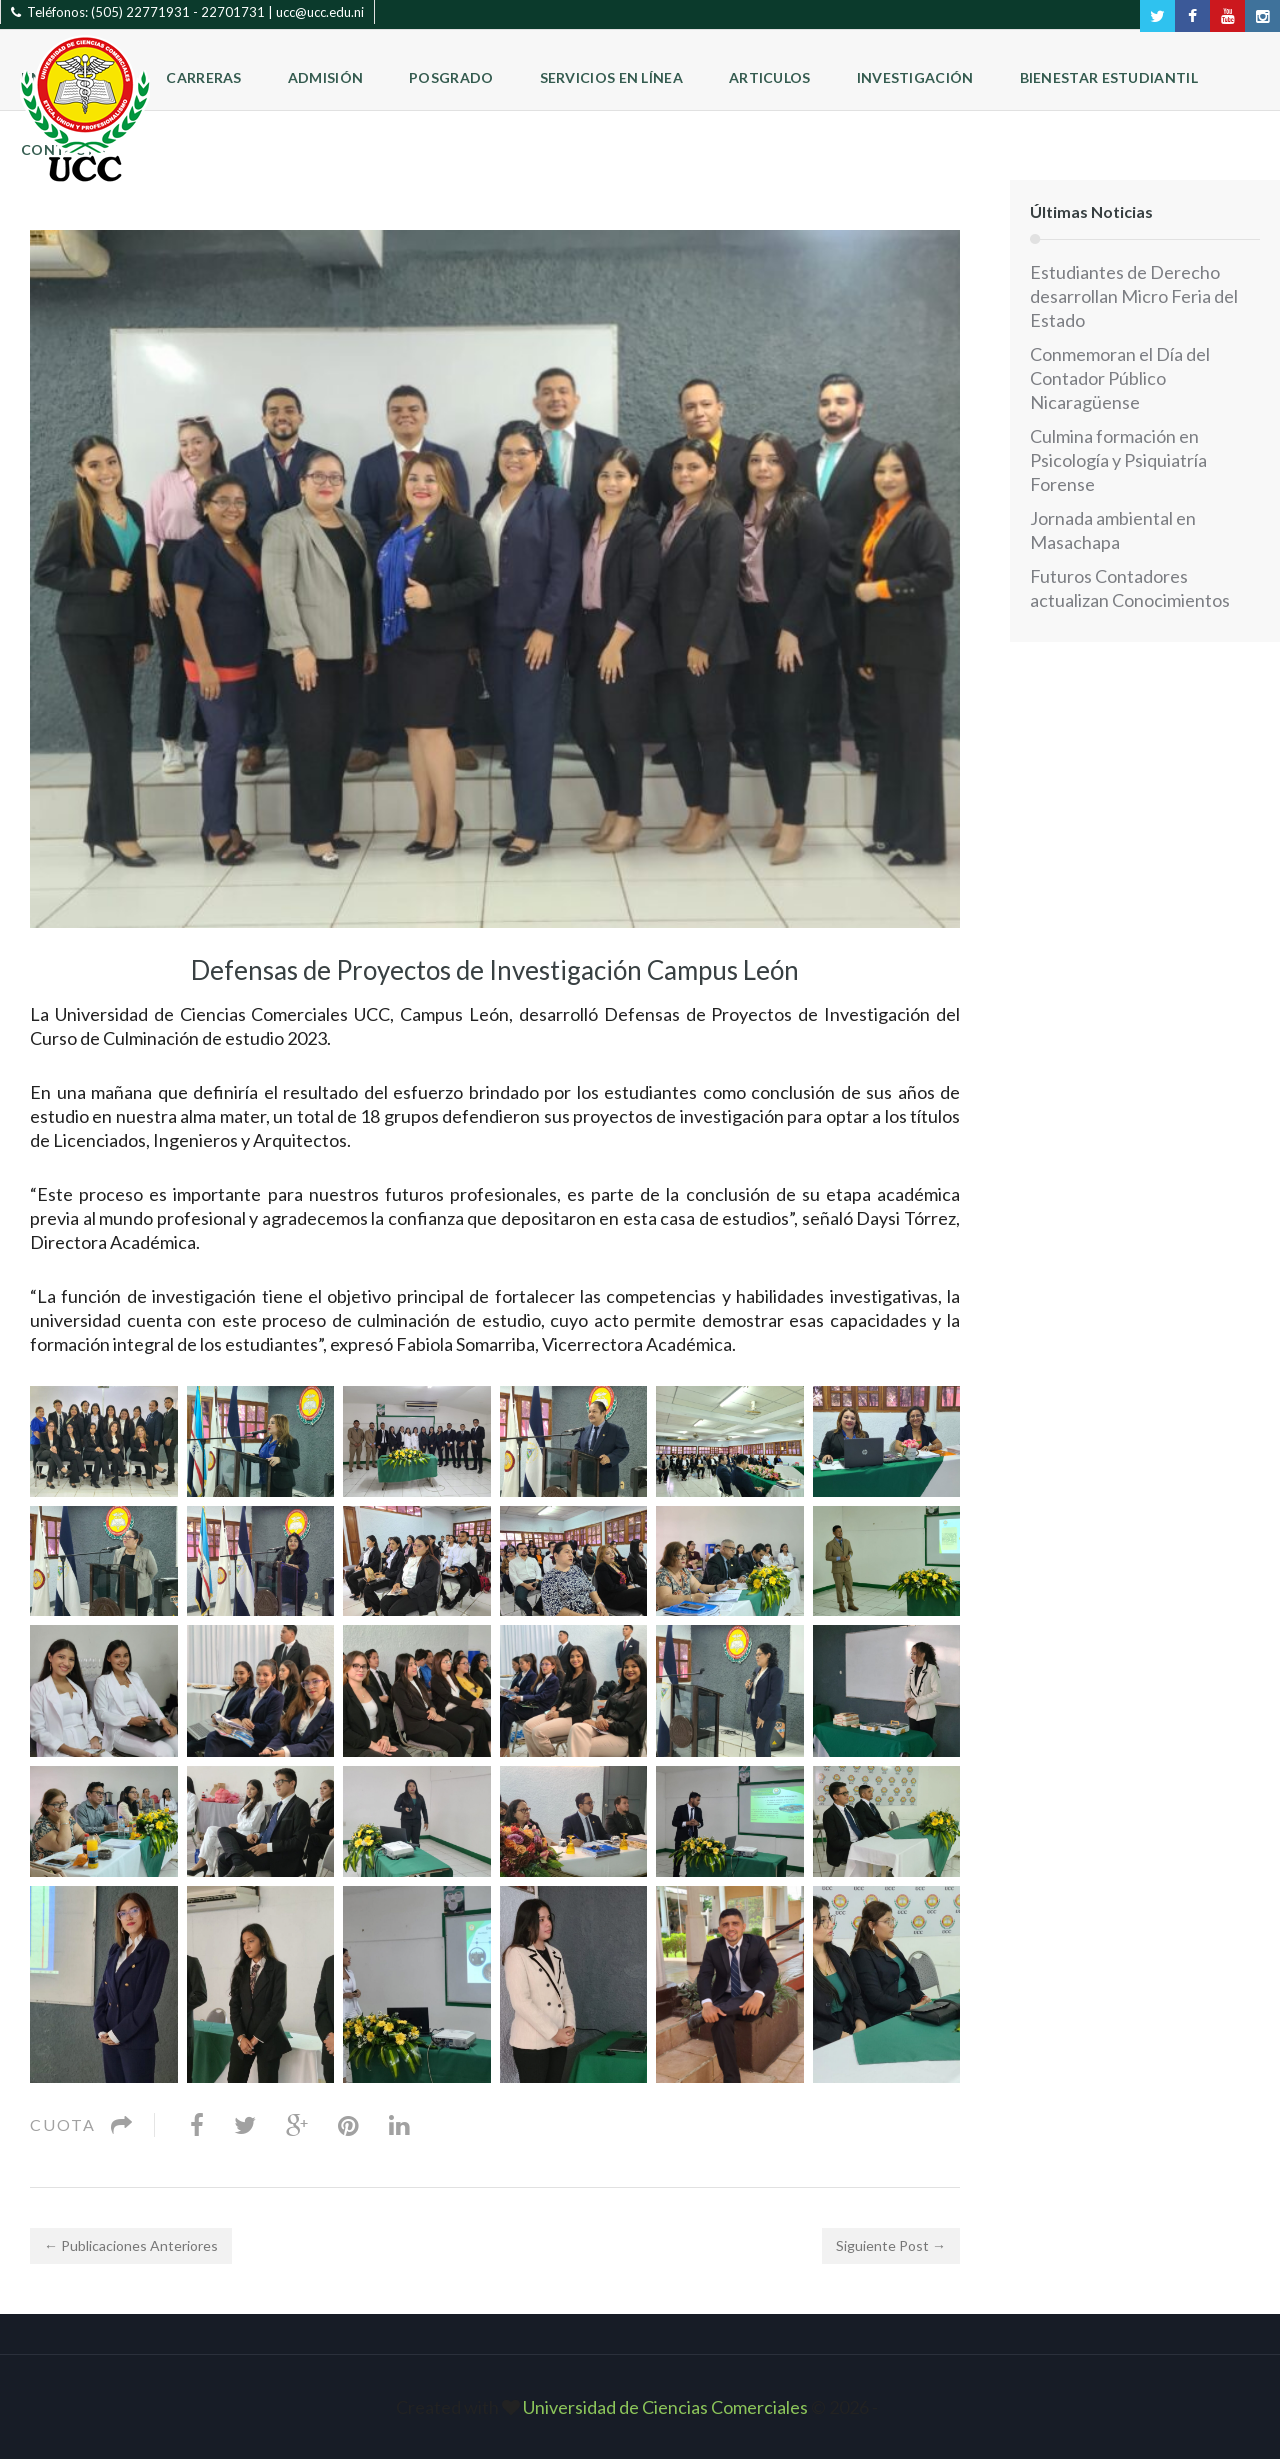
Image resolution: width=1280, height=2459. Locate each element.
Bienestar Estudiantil (1109, 77)
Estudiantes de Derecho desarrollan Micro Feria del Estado (1134, 296)
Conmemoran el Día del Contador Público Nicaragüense (1120, 378)
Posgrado (451, 77)
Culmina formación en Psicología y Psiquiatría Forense (1118, 460)
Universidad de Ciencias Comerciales (667, 2407)
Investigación (915, 77)
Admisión (325, 77)
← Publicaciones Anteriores (131, 2245)
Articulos (770, 77)
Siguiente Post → (891, 2245)
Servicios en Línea (611, 77)
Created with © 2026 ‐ (640, 2407)
